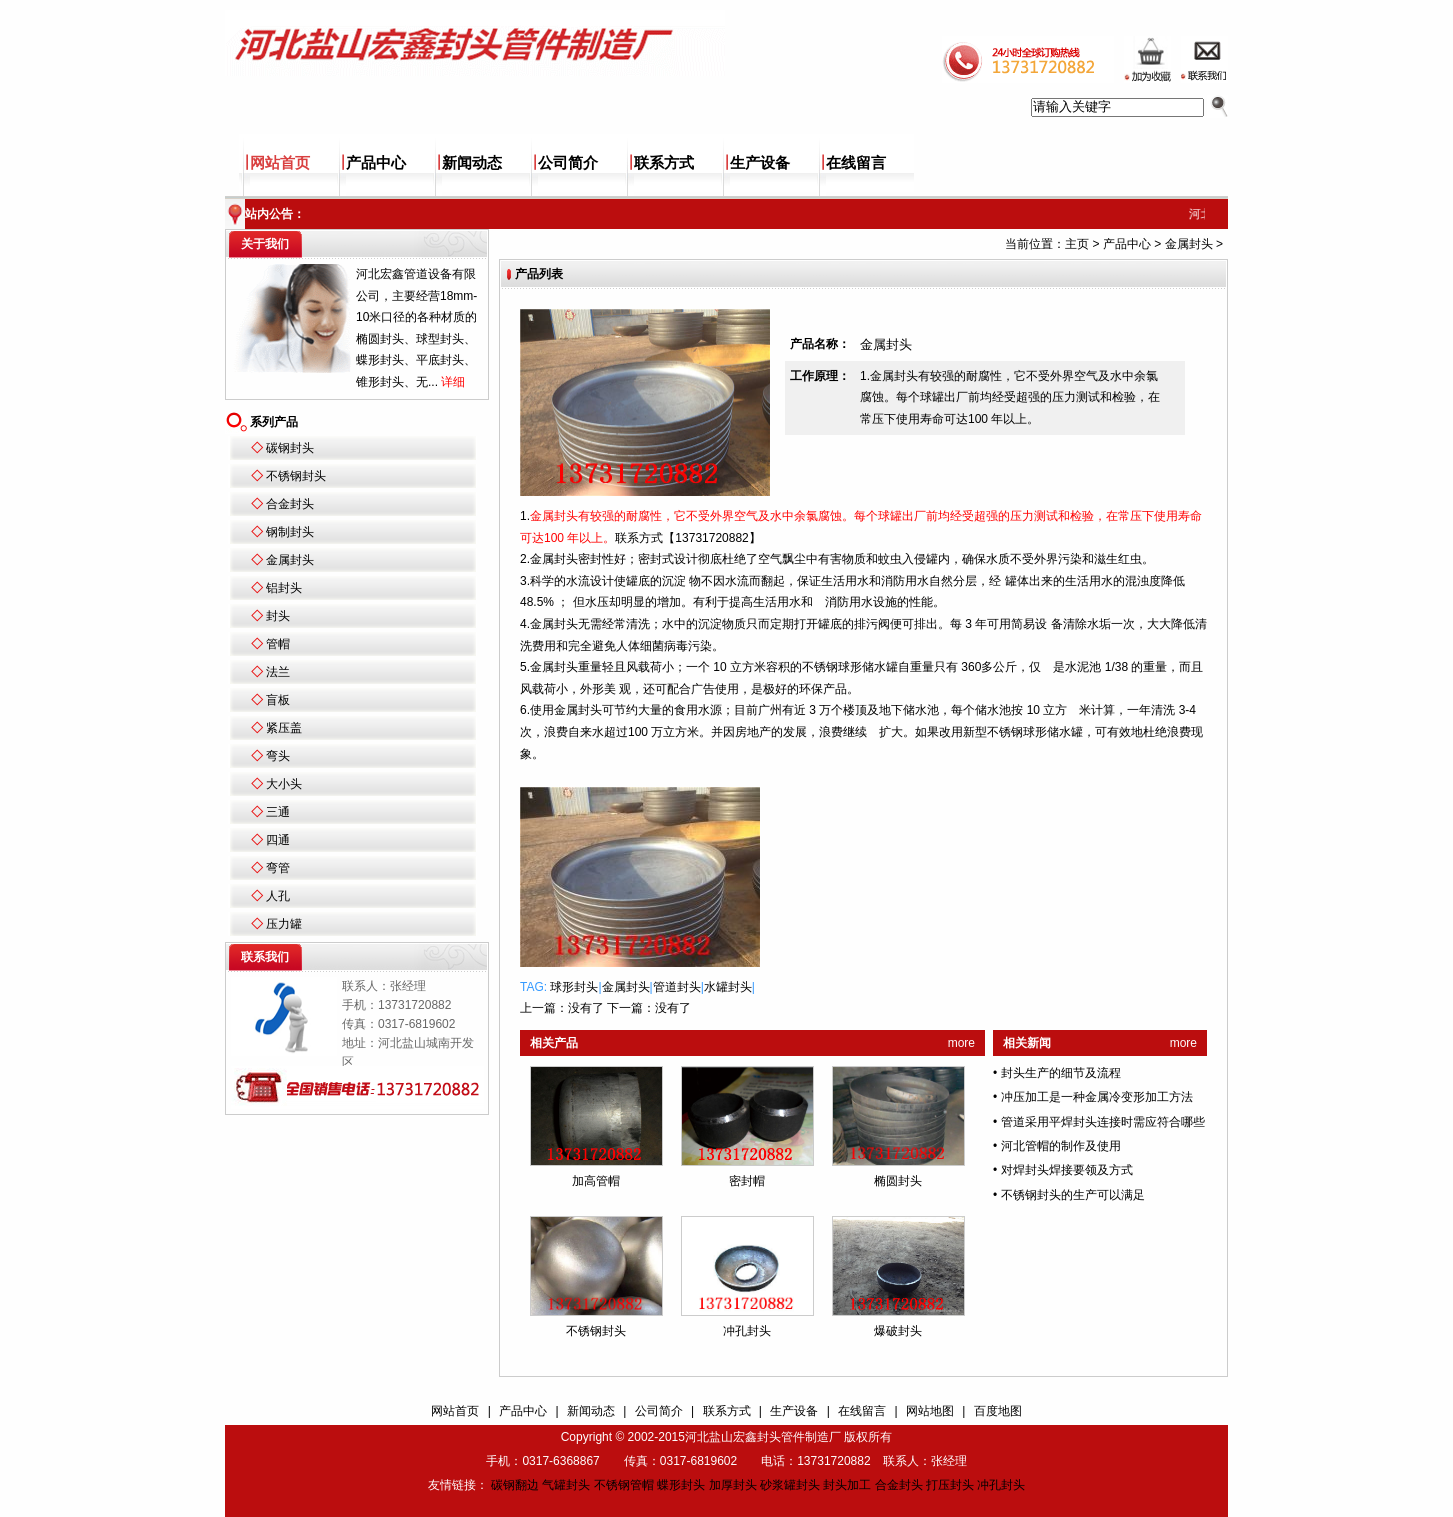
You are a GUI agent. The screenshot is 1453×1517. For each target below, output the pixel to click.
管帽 (278, 644)
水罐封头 (728, 987)
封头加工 (847, 1485)
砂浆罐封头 (790, 1485)
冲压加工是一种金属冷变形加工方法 (1097, 1097)
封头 (278, 616)
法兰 (278, 672)
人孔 (278, 896)
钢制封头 (290, 532)
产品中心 (376, 163)
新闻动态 (472, 163)
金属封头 (290, 560)
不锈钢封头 (296, 476)
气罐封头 (566, 1485)
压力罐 (284, 924)
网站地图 (930, 1411)
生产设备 (760, 163)
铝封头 (284, 588)
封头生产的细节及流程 (1061, 1073)
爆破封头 (898, 1331)
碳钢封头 (290, 448)
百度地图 (998, 1411)
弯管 (278, 868)
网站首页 (280, 163)
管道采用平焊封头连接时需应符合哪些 (1103, 1122)
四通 (278, 840)
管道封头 (677, 987)
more (961, 1043)
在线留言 (856, 163)
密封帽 (747, 1181)
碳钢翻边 (515, 1485)
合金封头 (290, 504)
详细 (453, 382)
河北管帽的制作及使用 (1061, 1146)
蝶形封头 (681, 1485)
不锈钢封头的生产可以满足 (1073, 1195)
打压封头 (950, 1485)
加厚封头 (733, 1485)
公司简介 (568, 163)
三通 (278, 812)
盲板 (278, 700)
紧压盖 (284, 728)
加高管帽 (596, 1181)
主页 (1077, 244)
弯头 (278, 756)
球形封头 (574, 987)
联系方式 (664, 163)
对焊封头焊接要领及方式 (1067, 1170)
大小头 (284, 784)
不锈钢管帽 (624, 1485)
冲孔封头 (747, 1331)
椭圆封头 (898, 1181)
